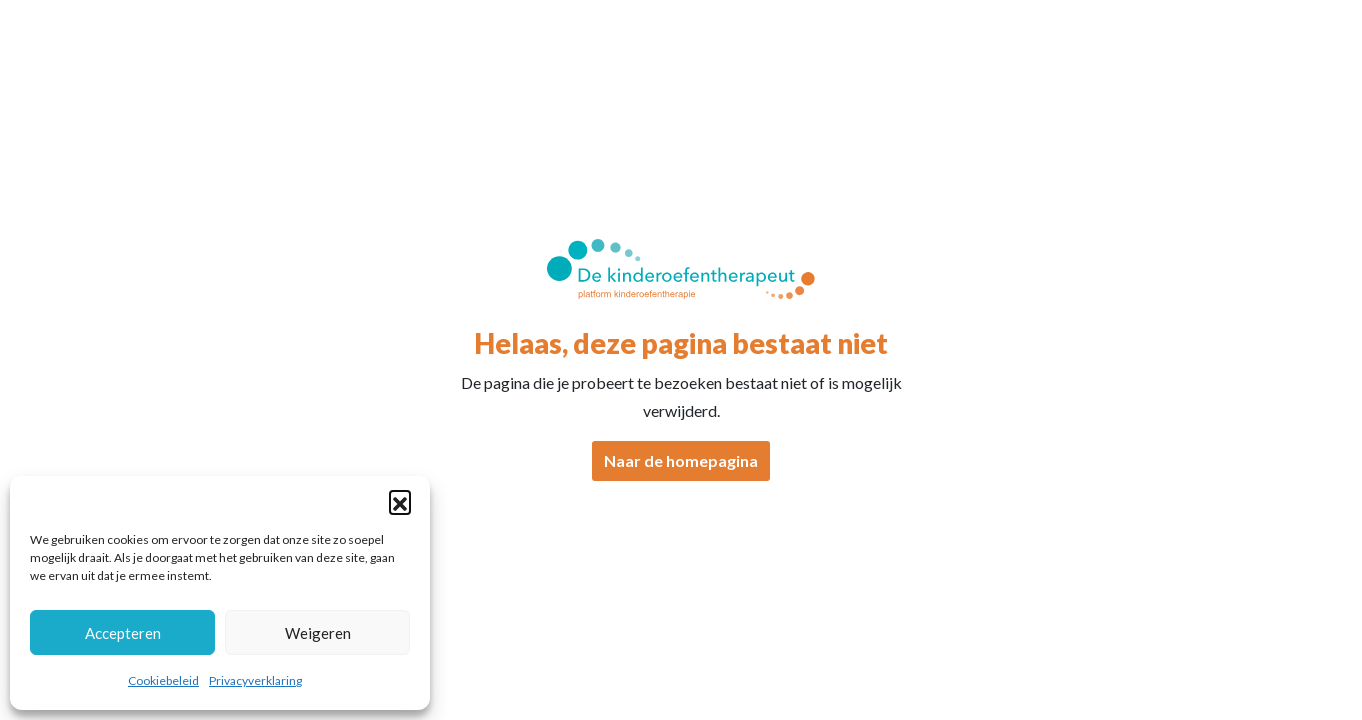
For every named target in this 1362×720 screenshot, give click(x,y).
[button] (400, 501)
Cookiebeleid (163, 680)
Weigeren (318, 633)
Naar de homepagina (681, 460)
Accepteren (123, 633)
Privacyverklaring (255, 680)
